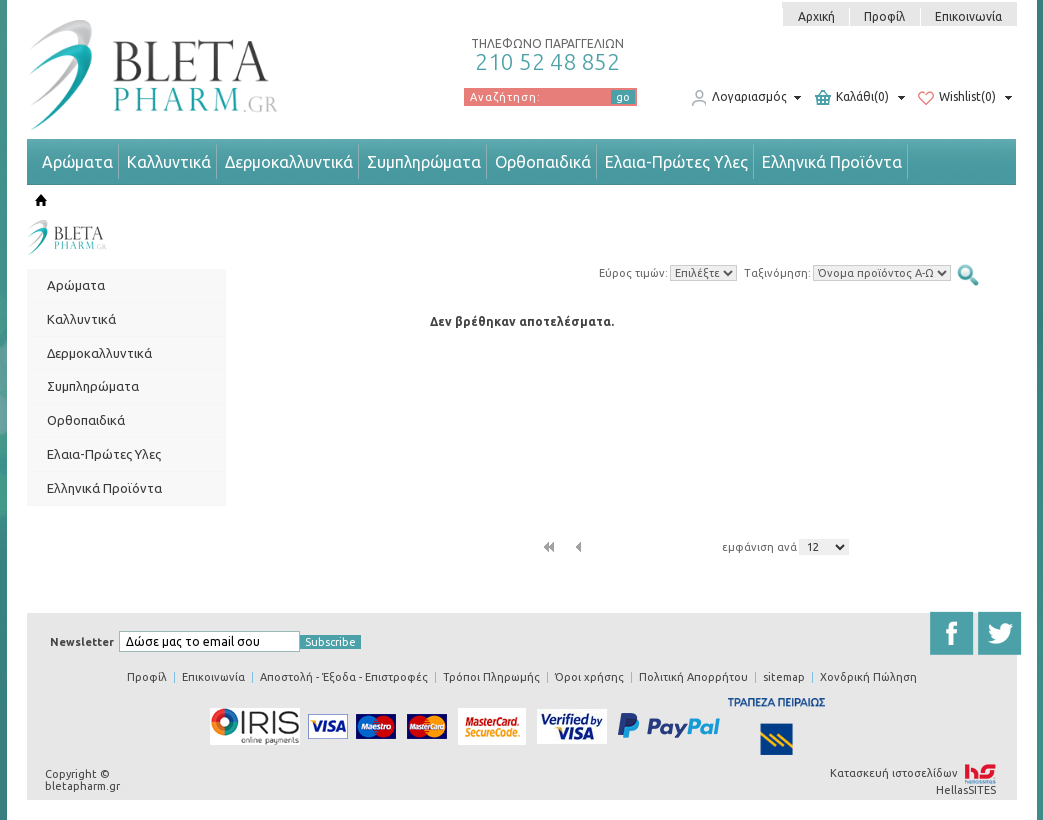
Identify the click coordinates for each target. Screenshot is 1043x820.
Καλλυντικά (169, 162)
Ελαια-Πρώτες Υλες (676, 162)
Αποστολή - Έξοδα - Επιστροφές (344, 677)
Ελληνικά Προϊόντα (832, 162)
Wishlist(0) (957, 98)
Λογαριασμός (739, 98)
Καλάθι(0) (852, 98)
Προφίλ (884, 16)
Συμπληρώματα (424, 162)
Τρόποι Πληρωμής (491, 677)
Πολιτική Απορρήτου (693, 677)
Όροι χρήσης (589, 677)
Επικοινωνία (968, 16)
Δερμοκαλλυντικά (289, 162)
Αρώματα (77, 162)
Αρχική (816, 16)
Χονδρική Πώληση (868, 677)
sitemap (784, 677)
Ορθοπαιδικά (543, 162)
